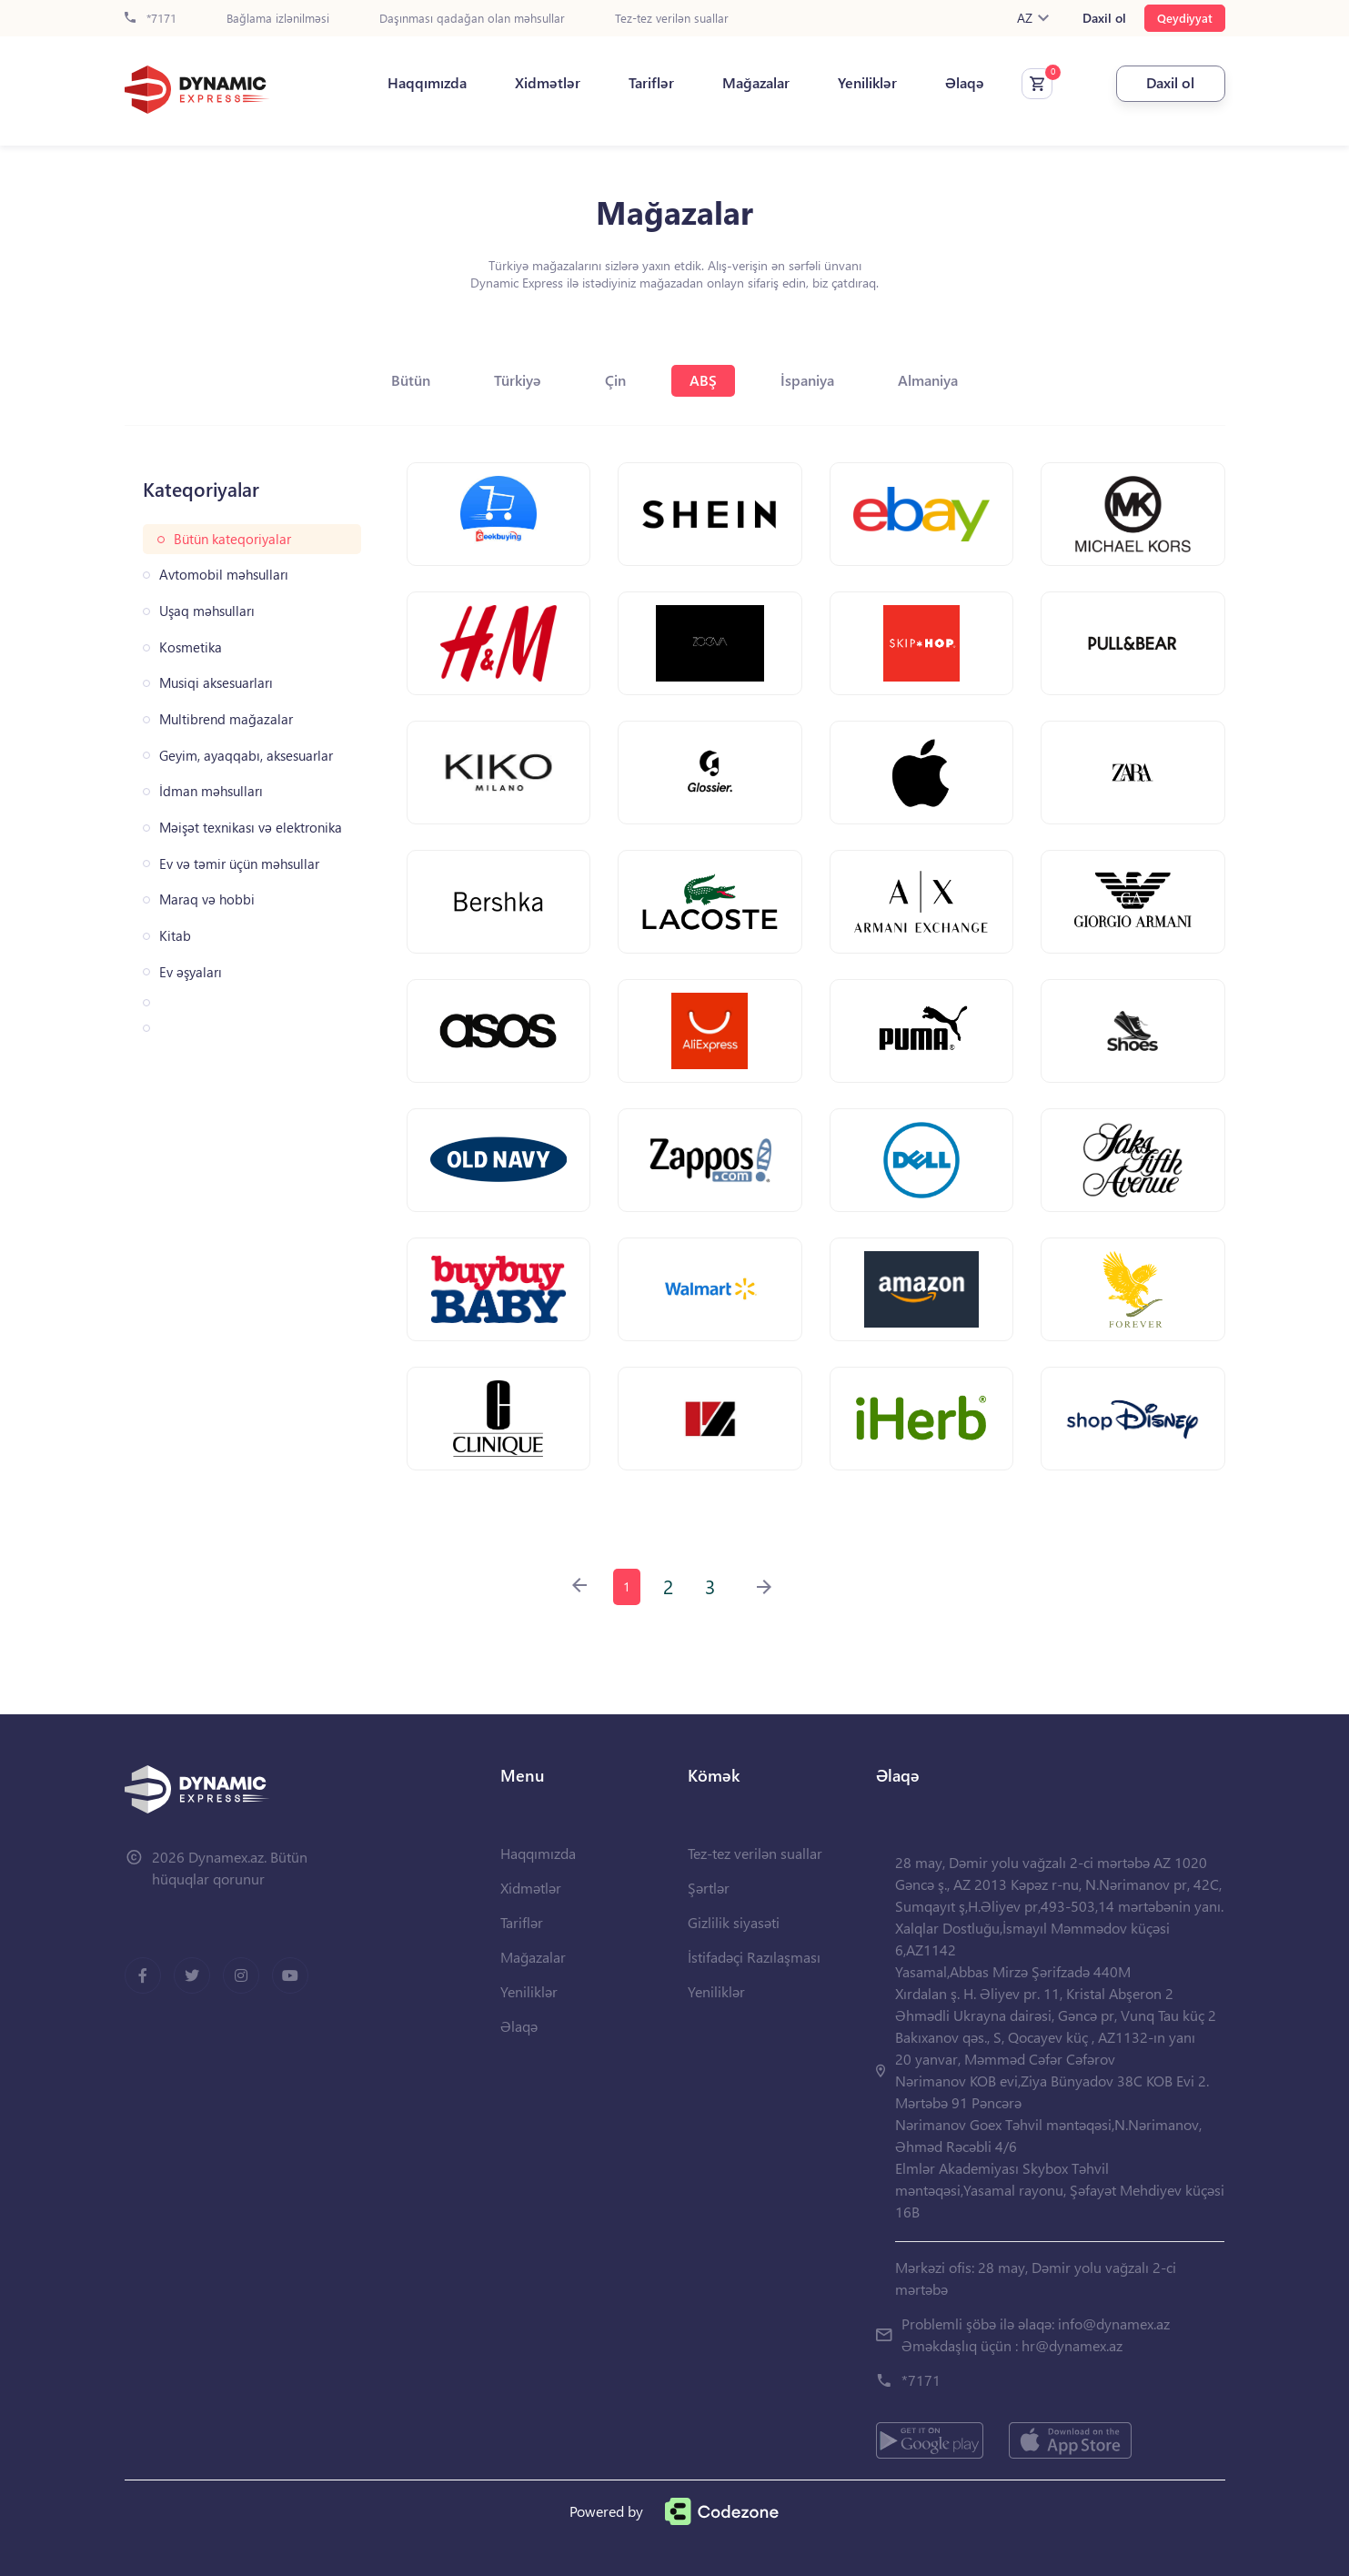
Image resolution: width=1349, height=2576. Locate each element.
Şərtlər (709, 1887)
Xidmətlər (547, 83)
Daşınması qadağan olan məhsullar (472, 18)
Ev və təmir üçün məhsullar (239, 864)
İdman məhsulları (211, 791)
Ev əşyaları (190, 972)
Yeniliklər (867, 83)
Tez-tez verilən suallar (672, 18)
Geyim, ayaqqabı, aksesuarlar (246, 755)
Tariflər (651, 83)
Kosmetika (190, 647)
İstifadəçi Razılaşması (754, 1956)
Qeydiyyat (1185, 17)
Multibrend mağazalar (226, 719)
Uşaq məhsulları (207, 611)
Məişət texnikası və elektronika (250, 827)
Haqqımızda (427, 83)
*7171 (150, 18)
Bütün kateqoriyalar (232, 539)
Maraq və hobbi (207, 899)
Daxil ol (1104, 18)
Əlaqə (964, 83)
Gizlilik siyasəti (734, 1922)
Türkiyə (517, 379)
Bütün (410, 379)
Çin (615, 379)
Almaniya (928, 379)
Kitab (175, 936)
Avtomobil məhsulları (223, 574)
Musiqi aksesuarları (216, 683)
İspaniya (807, 379)
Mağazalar (756, 83)
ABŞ (703, 379)
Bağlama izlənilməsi (278, 18)
